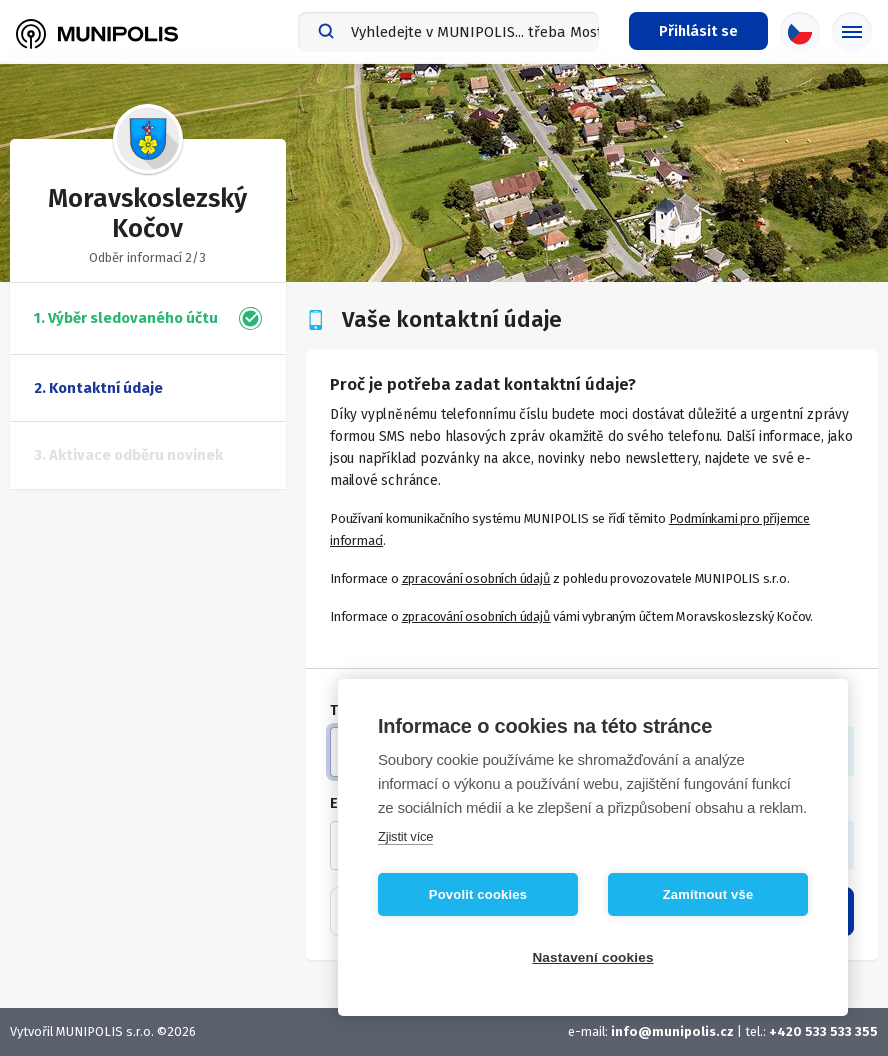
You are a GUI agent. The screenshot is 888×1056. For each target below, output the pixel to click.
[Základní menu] (852, 32)
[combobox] (448, 32)
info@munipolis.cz (672, 1031)
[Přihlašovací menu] (698, 31)
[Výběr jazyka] (800, 32)
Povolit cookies (478, 894)
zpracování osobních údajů (476, 578)
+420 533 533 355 (823, 1031)
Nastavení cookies (592, 957)
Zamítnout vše (708, 894)
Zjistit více (405, 836)
